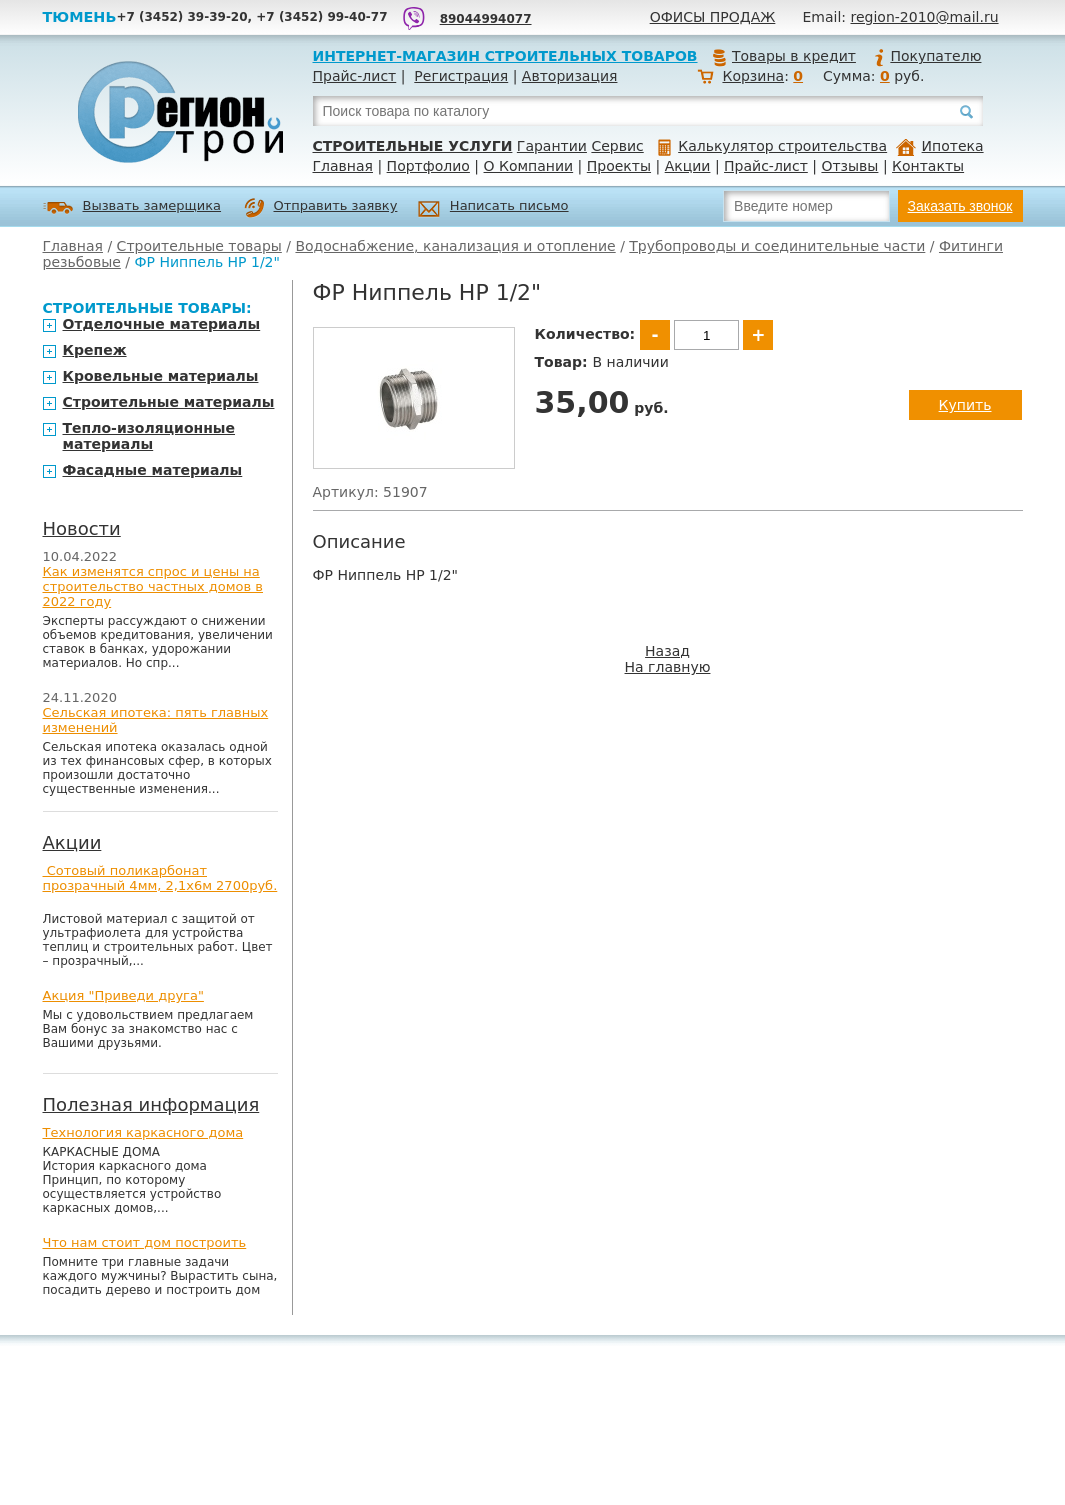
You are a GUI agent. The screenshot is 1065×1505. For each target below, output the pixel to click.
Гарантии (552, 146)
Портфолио (428, 166)
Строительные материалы (169, 402)
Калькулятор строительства (772, 146)
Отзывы (849, 166)
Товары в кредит (784, 56)
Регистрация (461, 76)
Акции (688, 166)
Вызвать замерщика (132, 207)
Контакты (928, 166)
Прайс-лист (355, 76)
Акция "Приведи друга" (123, 995)
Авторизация (570, 76)
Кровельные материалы (161, 376)
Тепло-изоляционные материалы (149, 436)
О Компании (529, 166)
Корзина (753, 76)
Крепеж (95, 350)
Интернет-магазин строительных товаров (505, 56)
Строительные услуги (413, 146)
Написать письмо (493, 208)
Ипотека (940, 146)
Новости (82, 528)
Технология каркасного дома (143, 1132)
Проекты (619, 166)
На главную (668, 667)
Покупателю (927, 56)
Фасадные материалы (153, 470)
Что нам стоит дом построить (145, 1242)
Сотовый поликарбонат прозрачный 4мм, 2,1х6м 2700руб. (160, 878)
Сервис (617, 146)
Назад (667, 651)
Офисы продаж (713, 17)
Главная (343, 166)
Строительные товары (199, 246)
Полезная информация (151, 1104)
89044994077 (486, 19)
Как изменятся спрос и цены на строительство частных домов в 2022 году (153, 586)
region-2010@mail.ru (925, 17)
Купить (965, 405)
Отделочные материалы (162, 324)
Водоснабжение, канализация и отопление (455, 246)
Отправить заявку (321, 208)
